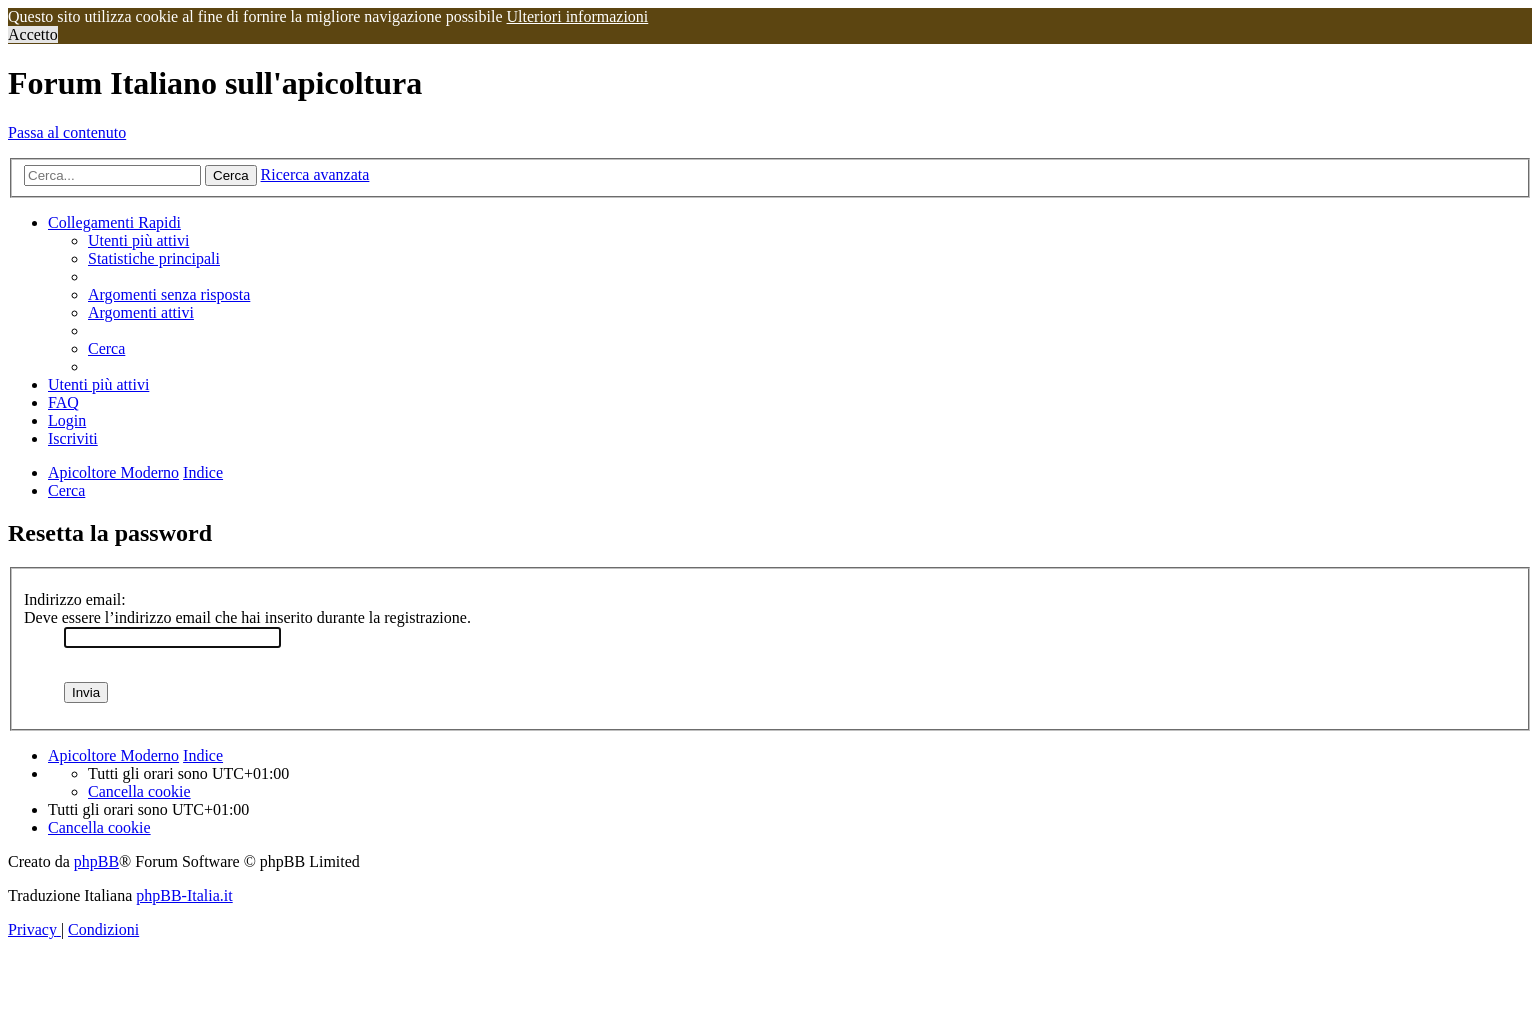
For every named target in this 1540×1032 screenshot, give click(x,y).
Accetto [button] (33, 34)
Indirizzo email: (75, 599)
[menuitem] (138, 240)
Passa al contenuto (67, 132)
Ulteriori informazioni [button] (578, 16)
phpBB (96, 861)
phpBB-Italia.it (184, 895)
